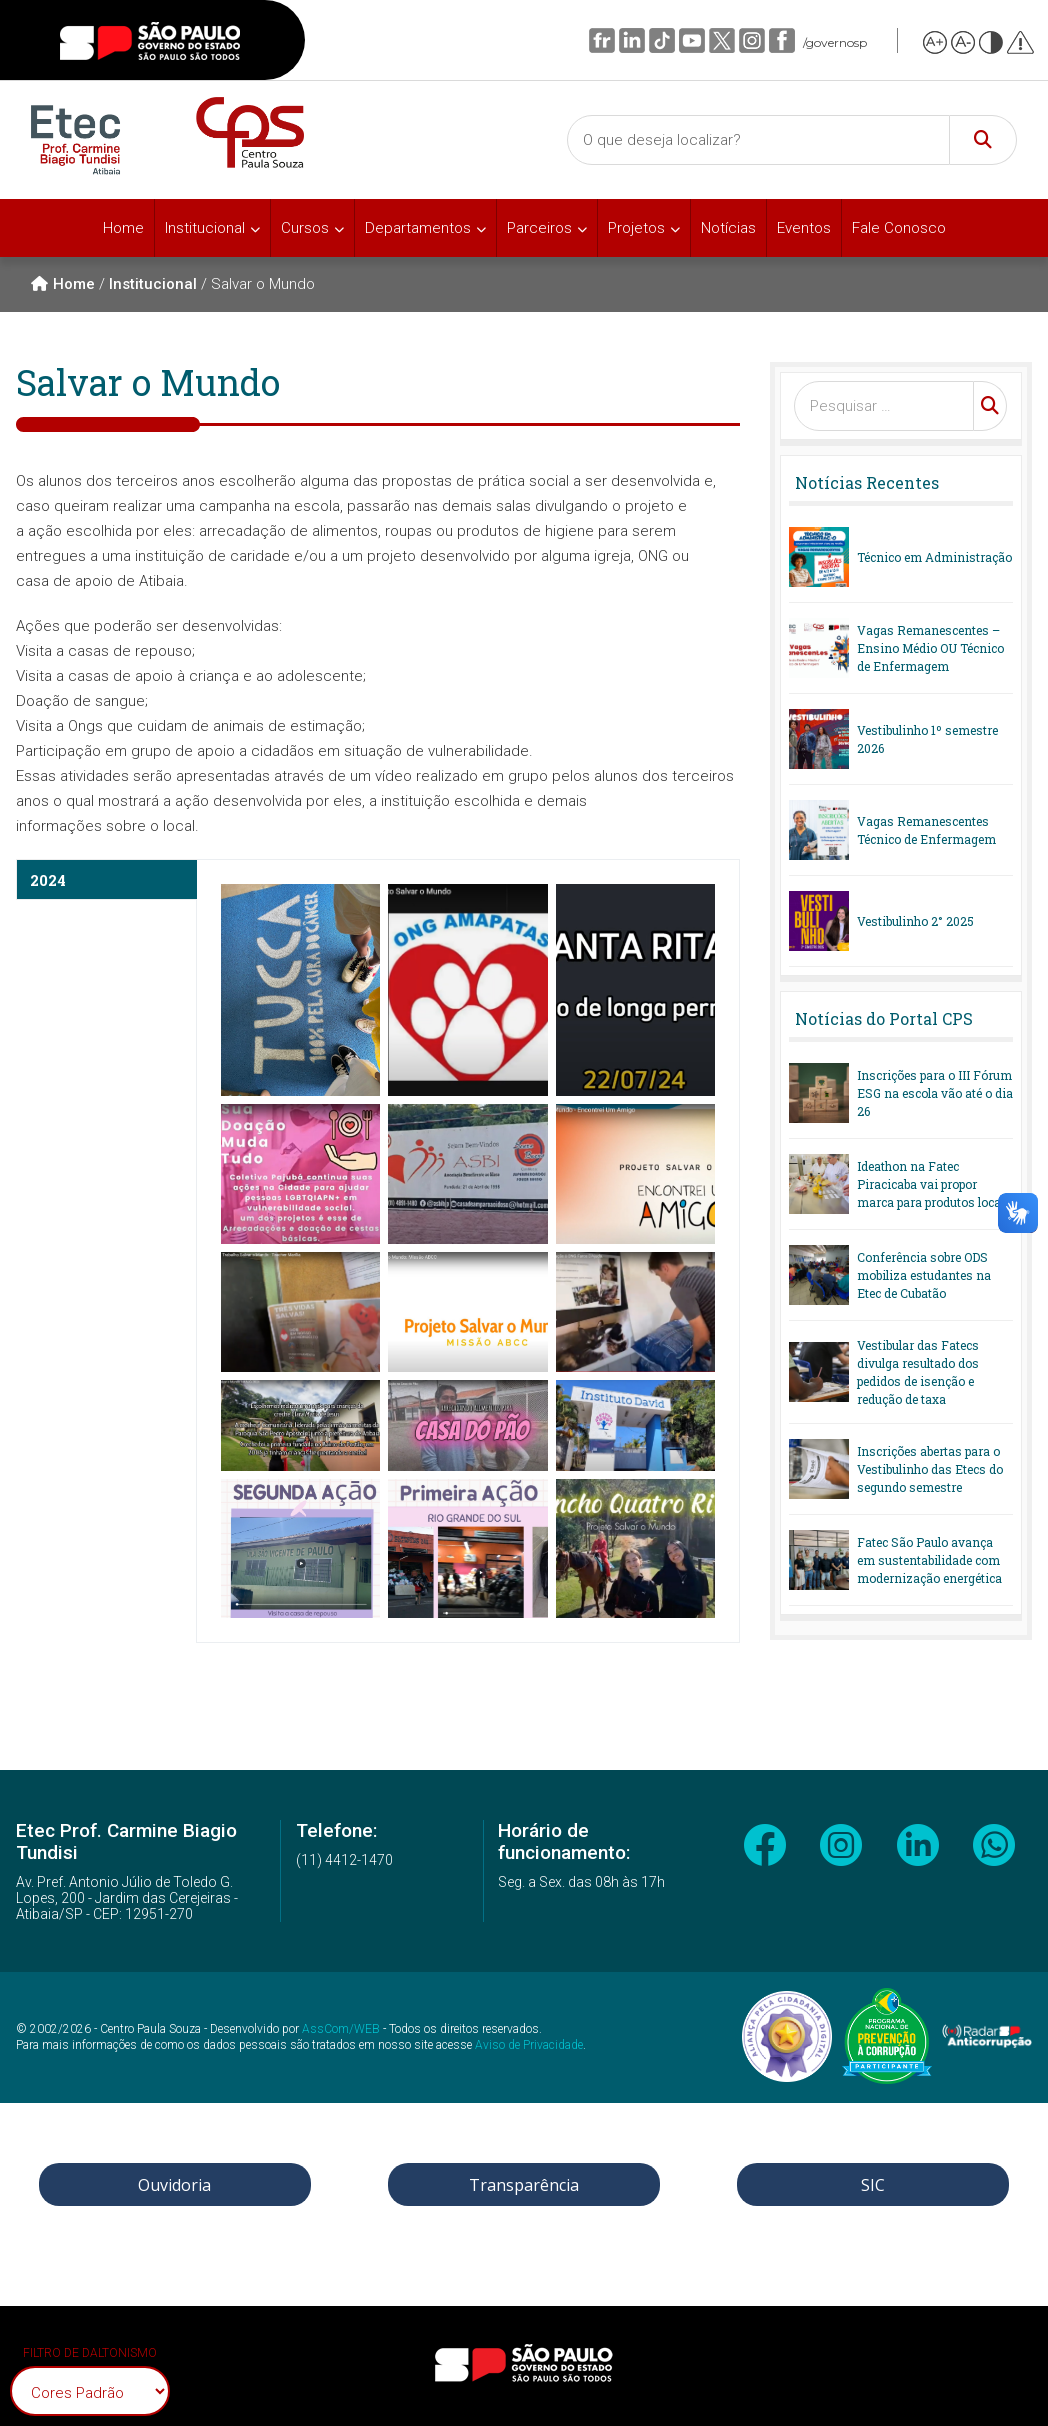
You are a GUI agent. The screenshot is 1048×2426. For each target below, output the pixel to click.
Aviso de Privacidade (529, 2045)
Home (123, 228)
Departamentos (418, 228)
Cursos (305, 228)
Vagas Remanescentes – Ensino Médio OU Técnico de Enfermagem (930, 648)
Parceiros (539, 228)
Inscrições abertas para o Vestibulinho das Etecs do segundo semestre (930, 1469)
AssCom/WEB (341, 2029)
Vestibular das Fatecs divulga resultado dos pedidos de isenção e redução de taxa (918, 1372)
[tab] (106, 879)
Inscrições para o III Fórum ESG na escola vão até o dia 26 (935, 1093)
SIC (873, 2185)
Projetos (636, 228)
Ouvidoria (174, 2185)
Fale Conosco (899, 228)
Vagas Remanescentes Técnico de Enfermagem (926, 830)
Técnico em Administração (934, 557)
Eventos (804, 228)
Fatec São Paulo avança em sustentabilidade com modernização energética (929, 1560)
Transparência (524, 2185)
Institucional (205, 228)
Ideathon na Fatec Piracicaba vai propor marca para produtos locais (934, 1184)
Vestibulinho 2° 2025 (915, 921)
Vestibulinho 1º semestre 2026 (927, 739)
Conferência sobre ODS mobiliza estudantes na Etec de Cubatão (924, 1275)
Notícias (728, 228)
